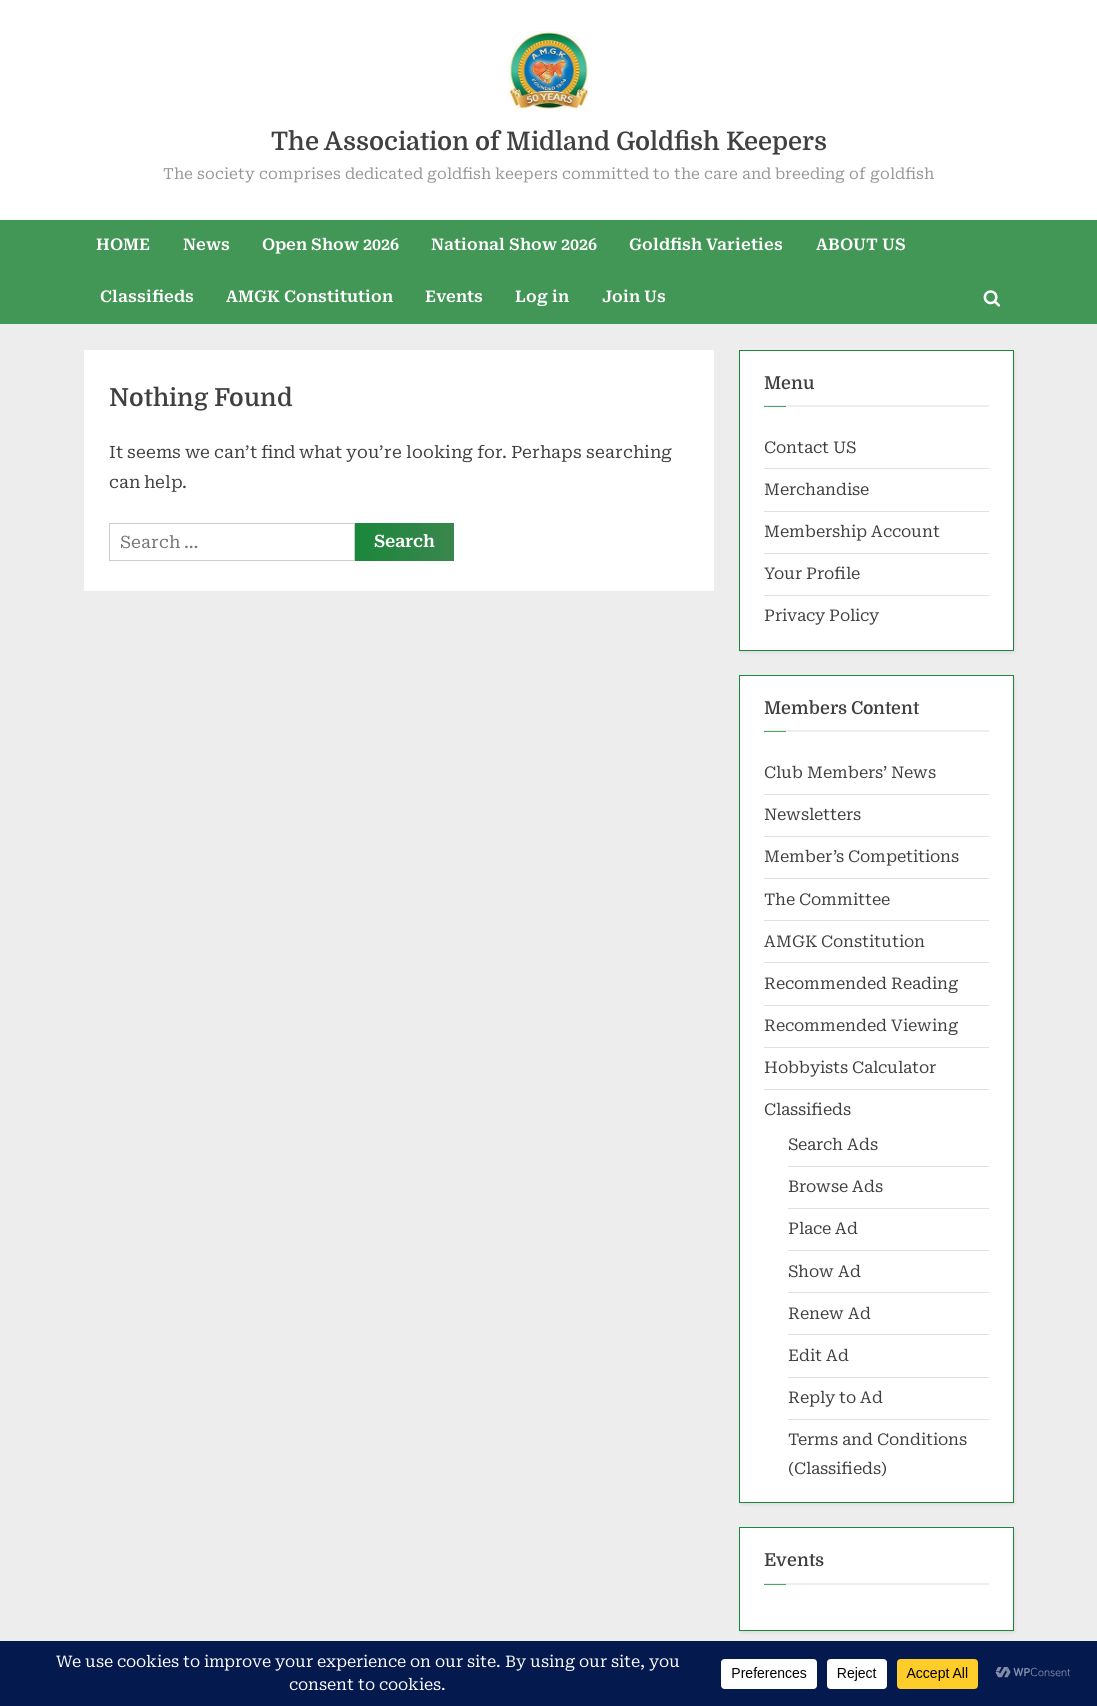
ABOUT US (861, 244)
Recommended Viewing (861, 1025)
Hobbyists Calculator (850, 1067)
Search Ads (833, 1144)
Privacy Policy (821, 615)
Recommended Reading (861, 983)
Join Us (634, 296)
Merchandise (816, 489)
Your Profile (812, 573)
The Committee (827, 899)
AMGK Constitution (309, 296)
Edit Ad (818, 1355)
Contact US (810, 447)
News (206, 244)
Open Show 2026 (330, 244)
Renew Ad (829, 1313)
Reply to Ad (835, 1397)
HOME (123, 244)
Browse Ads (835, 1186)
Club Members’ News (850, 772)
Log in (542, 296)
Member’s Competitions (861, 856)
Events (454, 296)
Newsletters (812, 814)
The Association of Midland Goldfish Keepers (549, 141)
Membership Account (852, 531)
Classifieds (147, 296)
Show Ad (824, 1271)
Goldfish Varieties (706, 244)
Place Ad (823, 1228)
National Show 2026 (514, 244)
